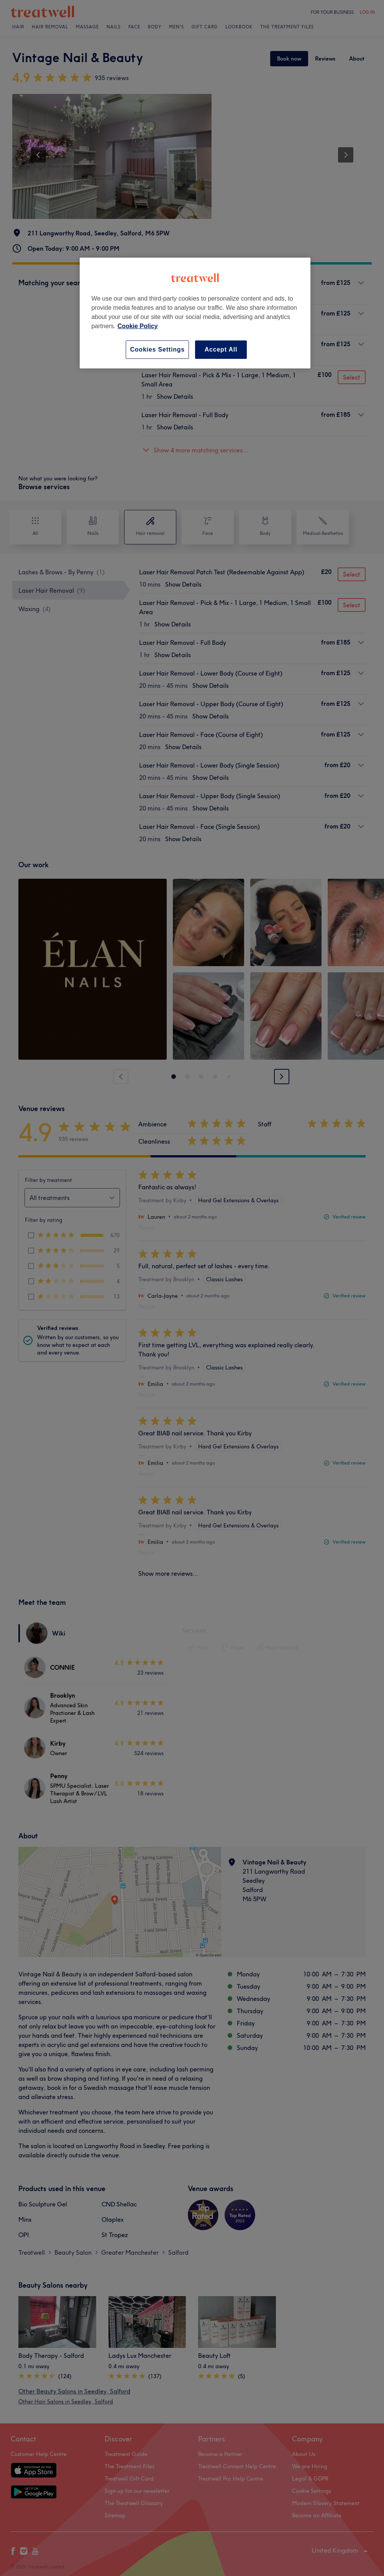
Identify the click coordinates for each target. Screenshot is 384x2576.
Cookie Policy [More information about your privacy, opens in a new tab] (138, 326)
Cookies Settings (157, 349)
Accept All (221, 349)
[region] (195, 313)
